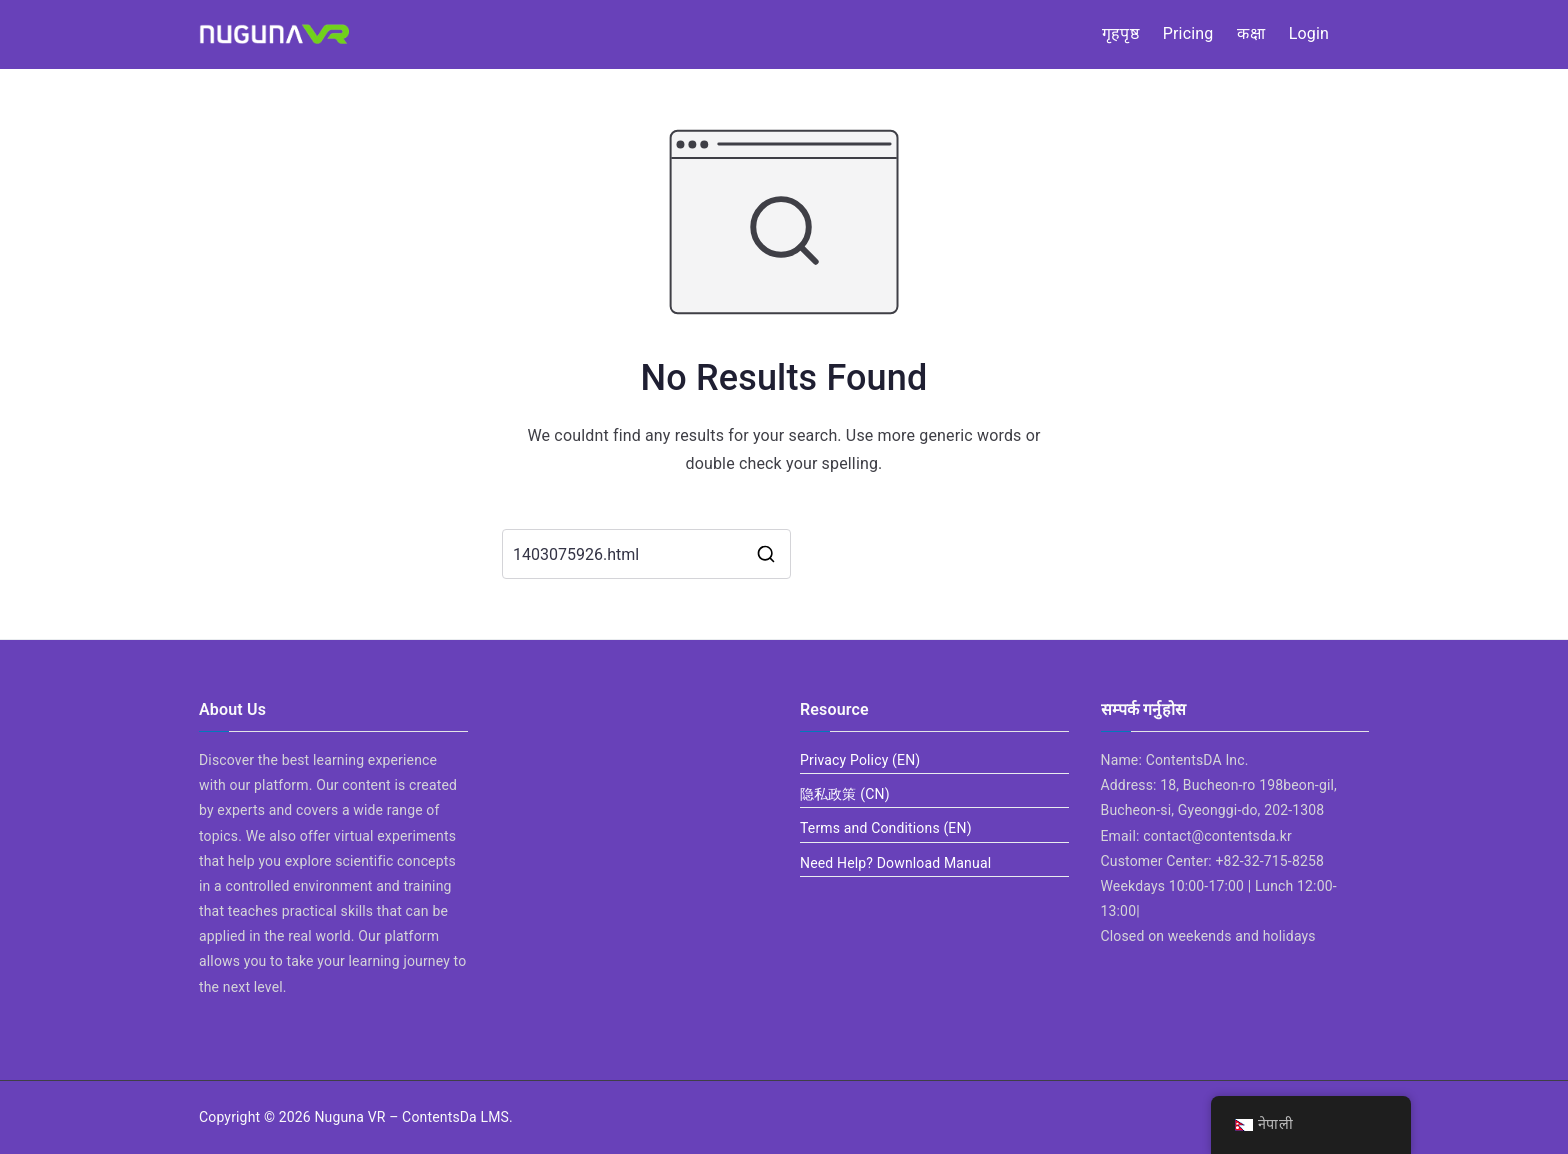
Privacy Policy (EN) (860, 760)
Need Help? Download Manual (895, 863)
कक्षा (1250, 33)
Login (1309, 33)
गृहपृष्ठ (1120, 33)
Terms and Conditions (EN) (886, 828)
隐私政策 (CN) (845, 794)
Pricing (1188, 33)
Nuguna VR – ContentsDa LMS (411, 1117)
